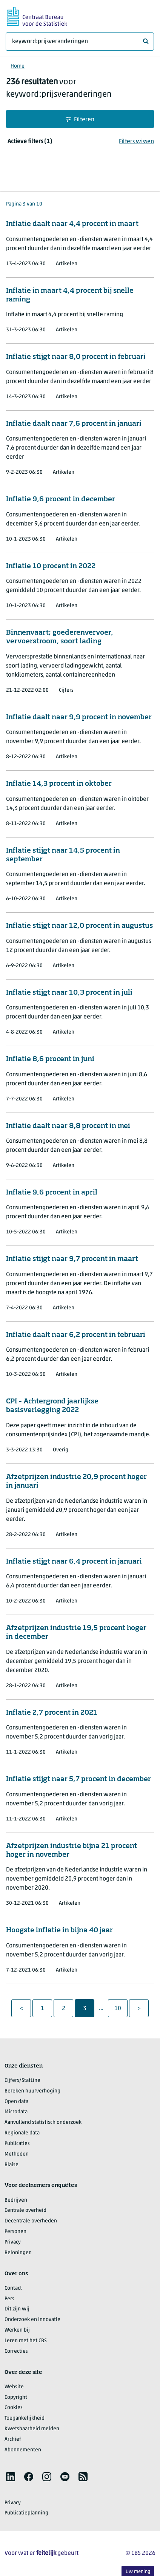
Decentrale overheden (31, 2221)
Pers (9, 2298)
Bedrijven (16, 2200)
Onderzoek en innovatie (32, 2319)
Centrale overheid (25, 2210)
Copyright (16, 2397)
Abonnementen (23, 2450)
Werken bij (17, 2330)
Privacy (13, 2242)
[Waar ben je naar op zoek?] (80, 41)
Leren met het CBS (26, 2340)
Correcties (16, 2351)
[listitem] (11, 2477)
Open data (16, 2101)
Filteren (80, 119)
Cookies (14, 2407)
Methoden (17, 2154)
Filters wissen (136, 142)
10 (121, 2008)
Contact (13, 2288)
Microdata (16, 2111)
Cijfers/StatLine (22, 2080)
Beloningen (18, 2252)
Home (18, 66)
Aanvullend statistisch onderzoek (43, 2122)
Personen (15, 2231)
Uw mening (138, 2571)
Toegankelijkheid (25, 2418)
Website (14, 2386)
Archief (13, 2439)
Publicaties (17, 2143)
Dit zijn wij (17, 2309)
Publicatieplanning (26, 2513)
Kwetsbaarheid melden (32, 2428)
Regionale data (22, 2133)
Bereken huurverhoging (32, 2091)
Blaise (11, 2164)
